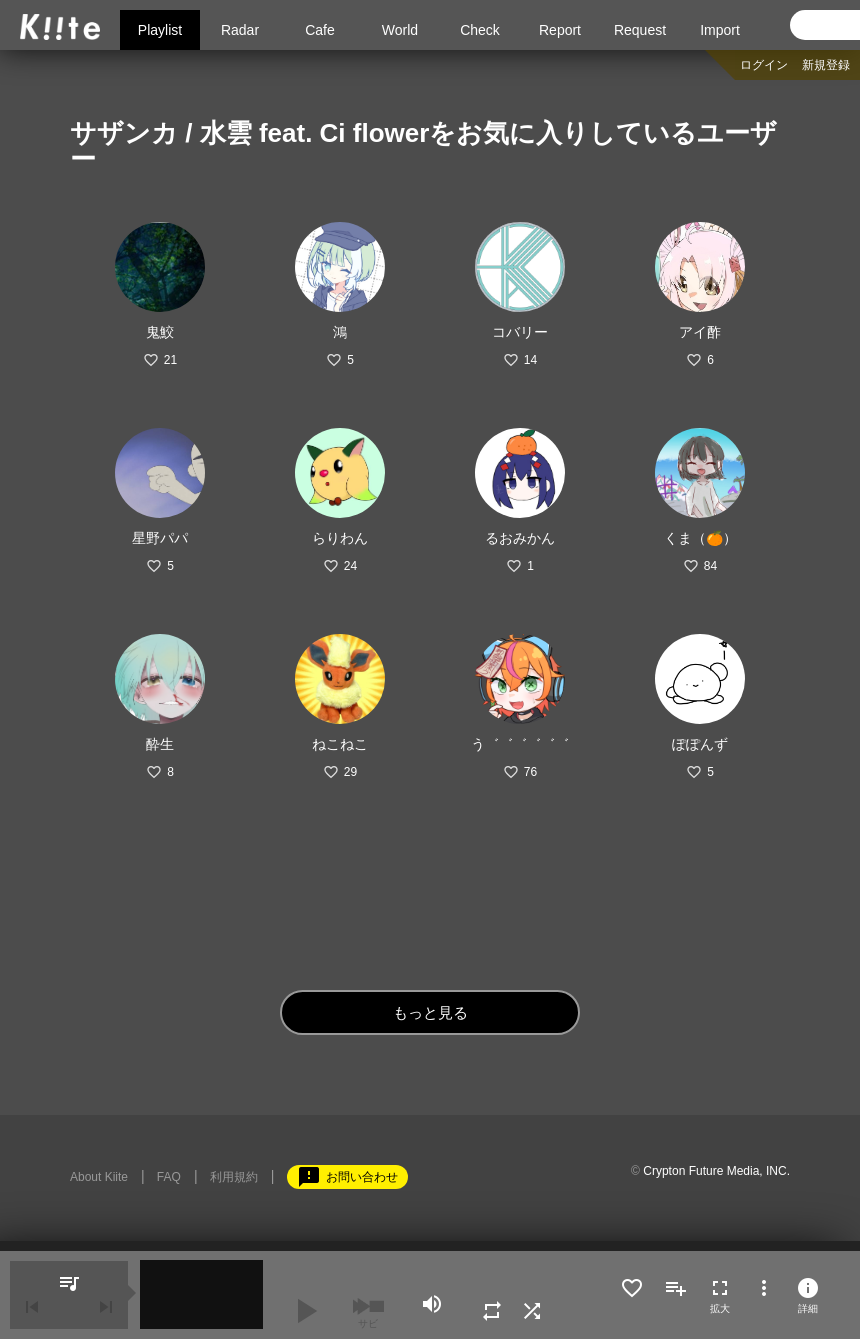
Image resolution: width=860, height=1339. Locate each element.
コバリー (520, 332)
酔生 (160, 744)
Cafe (320, 30)
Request (640, 30)
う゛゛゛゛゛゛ (520, 744)
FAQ (169, 1177)
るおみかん (520, 538)
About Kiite (99, 1177)
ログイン (764, 65)
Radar (240, 30)
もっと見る (430, 1012)
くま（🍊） (700, 538)
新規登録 (826, 65)
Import (720, 30)
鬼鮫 (160, 332)
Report (560, 30)
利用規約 (234, 1177)
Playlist (160, 30)
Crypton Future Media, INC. (716, 1171)
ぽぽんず (700, 744)
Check (480, 30)
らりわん (340, 538)
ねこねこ (340, 744)
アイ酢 (700, 332)
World (400, 30)
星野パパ (160, 538)
